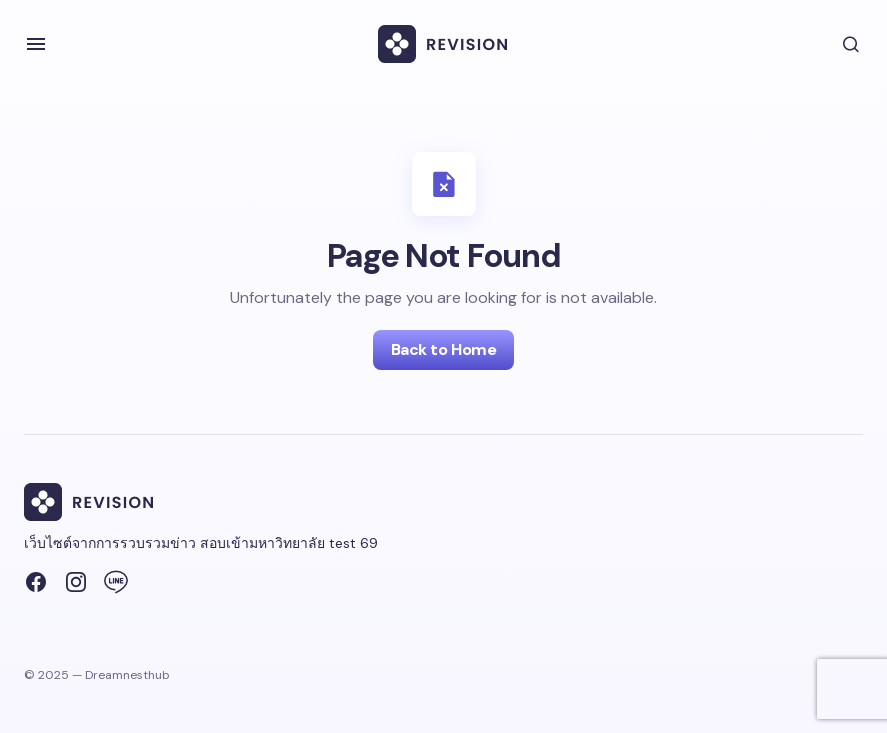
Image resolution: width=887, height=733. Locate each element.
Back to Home (443, 349)
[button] (36, 44)
